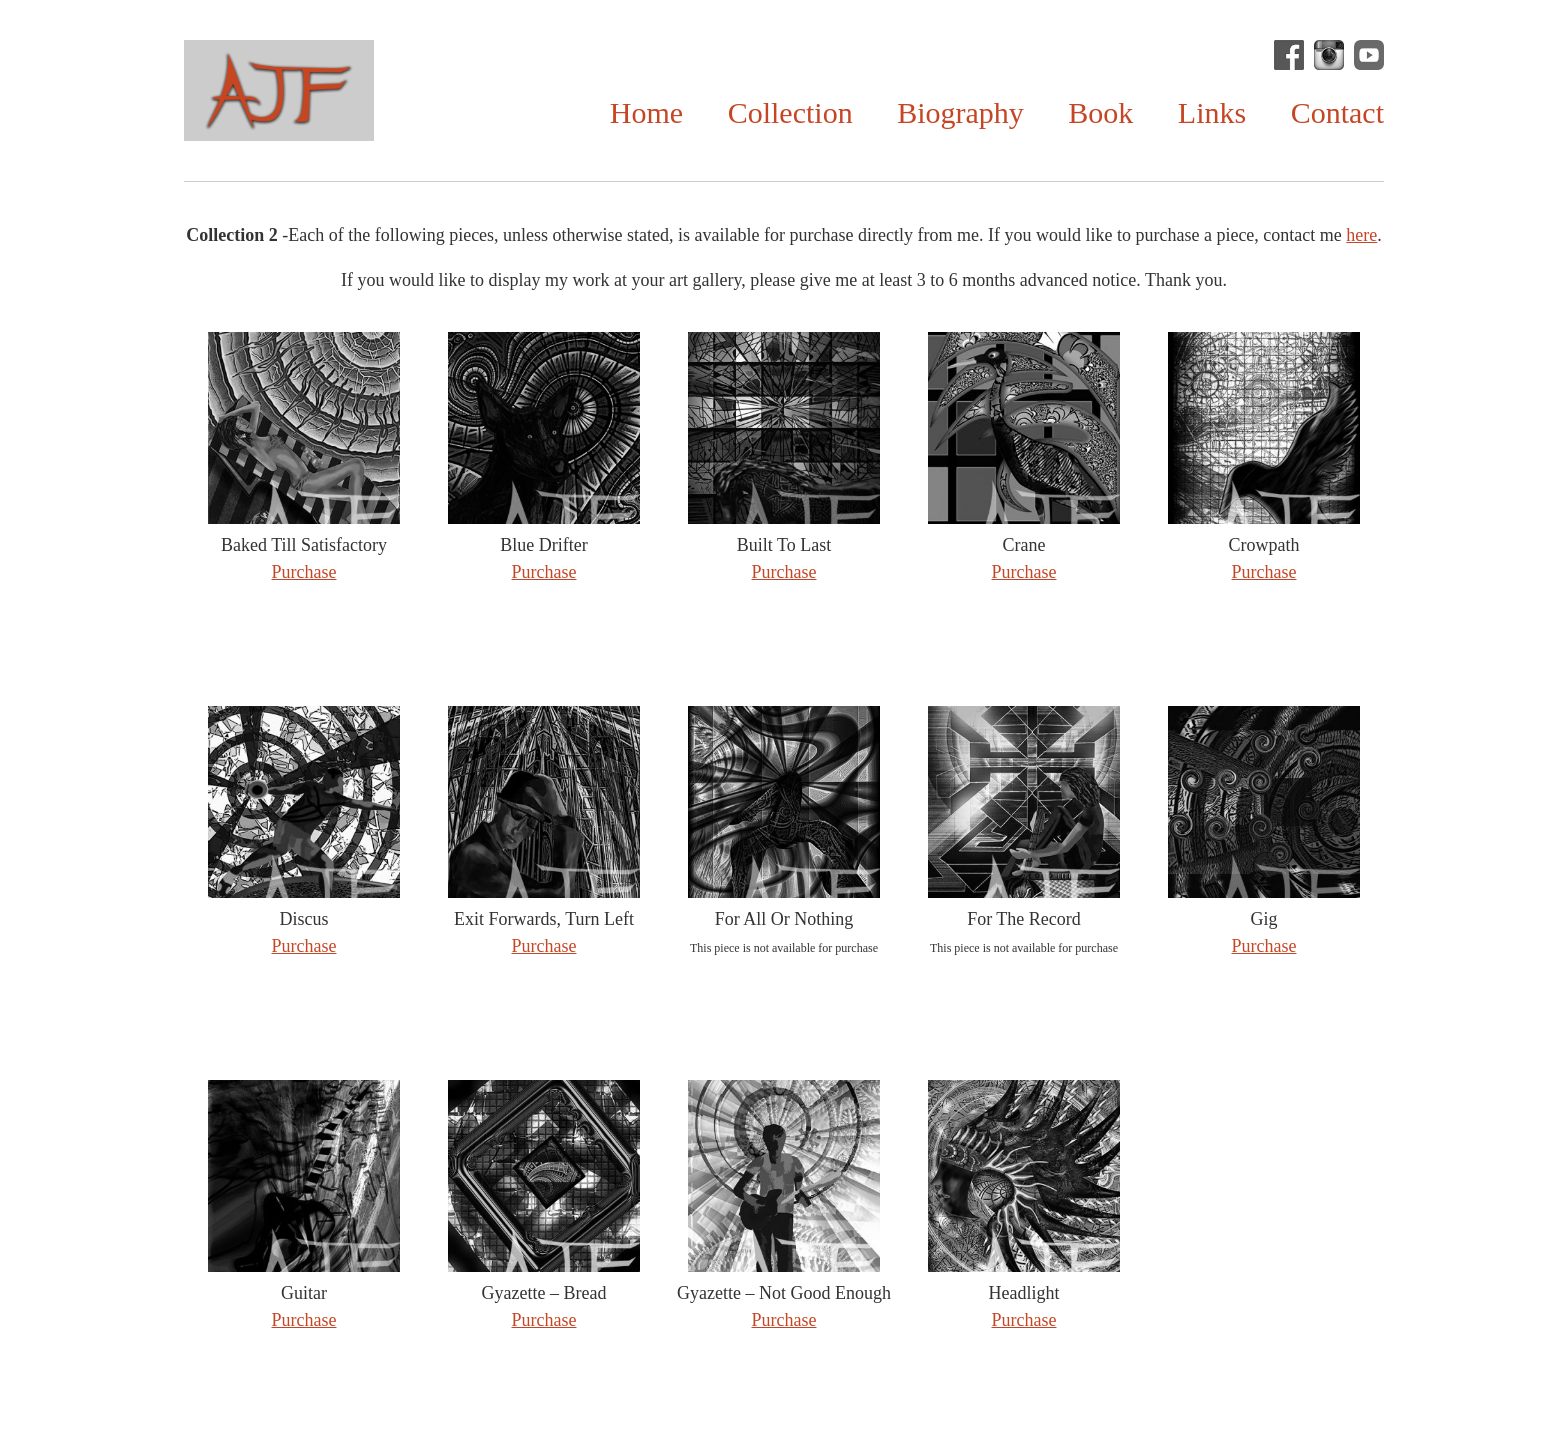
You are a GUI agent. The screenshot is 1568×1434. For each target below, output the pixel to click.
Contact (1337, 112)
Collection (790, 112)
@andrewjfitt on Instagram (1329, 55)
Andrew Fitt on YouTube (1369, 55)
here (1361, 235)
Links (1212, 112)
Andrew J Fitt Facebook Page (1289, 55)
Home (646, 112)
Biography (960, 112)
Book (1100, 112)
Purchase (304, 572)
